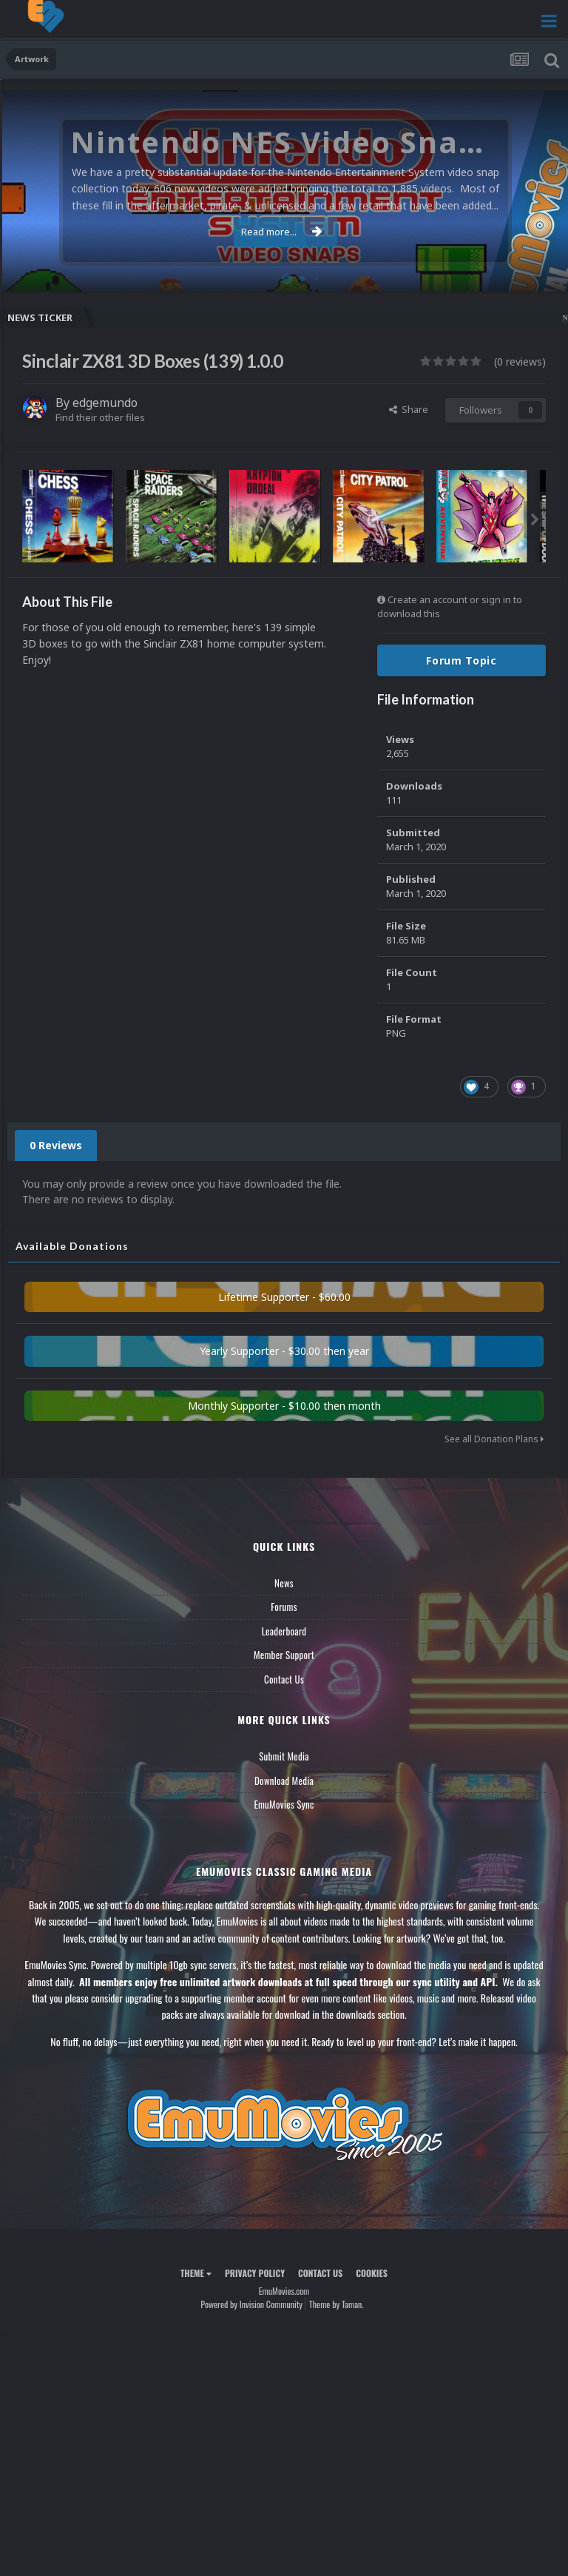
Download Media (284, 1780)
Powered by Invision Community (251, 2304)
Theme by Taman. (336, 2304)
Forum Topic (461, 660)
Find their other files (100, 417)
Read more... (281, 231)
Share (408, 409)
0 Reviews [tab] (56, 1145)
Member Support (284, 1654)
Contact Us (284, 1679)
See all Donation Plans (494, 1439)
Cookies (372, 2273)
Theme (196, 2273)
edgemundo (105, 402)
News (284, 1582)
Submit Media (284, 1756)
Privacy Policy (255, 2273)
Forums (284, 1606)
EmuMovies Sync (284, 1804)
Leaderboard (284, 1631)
